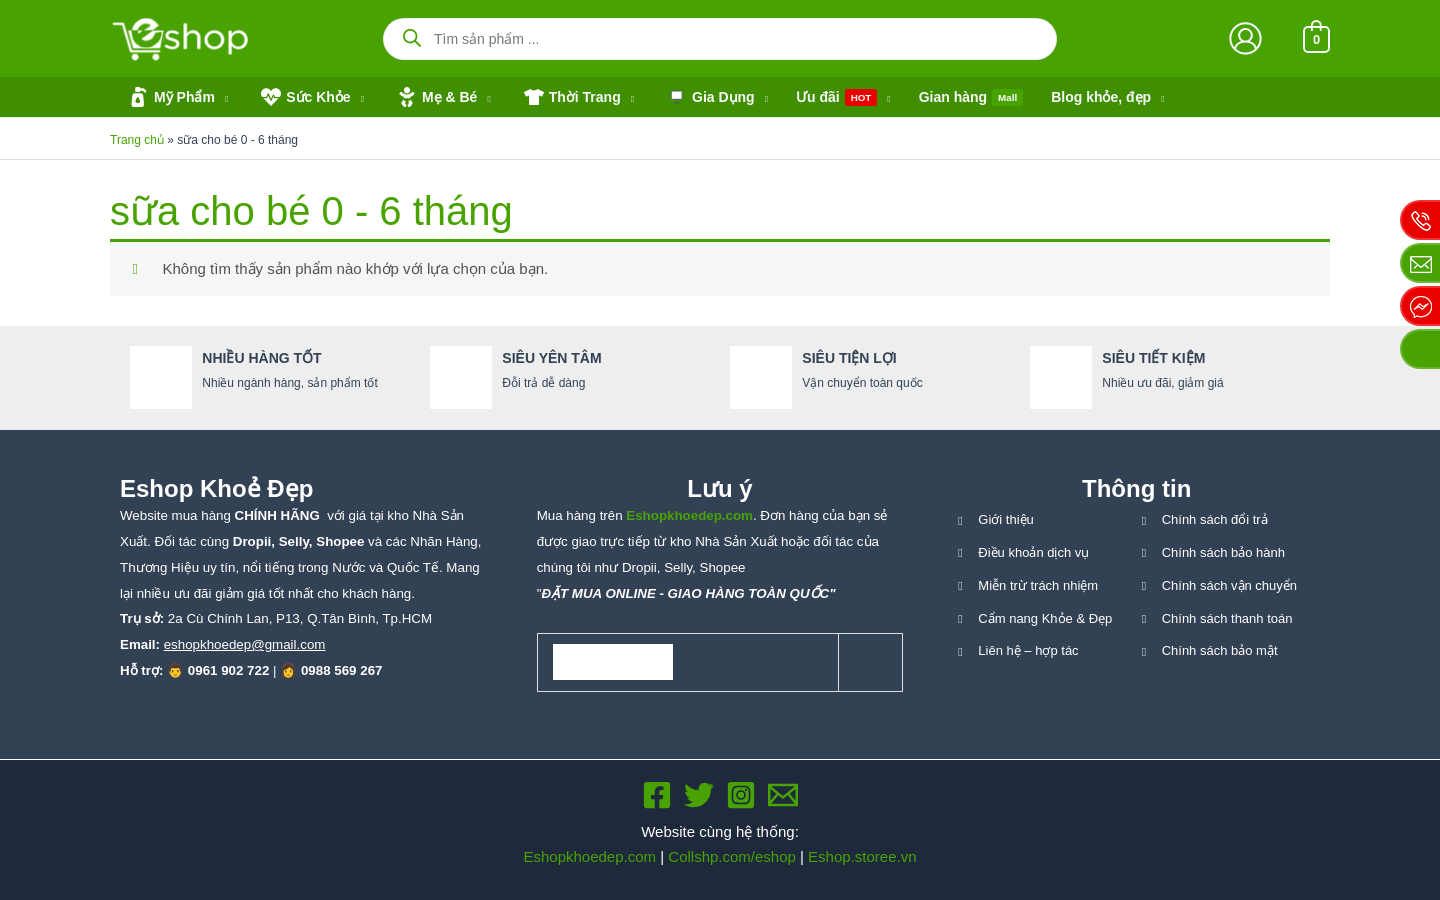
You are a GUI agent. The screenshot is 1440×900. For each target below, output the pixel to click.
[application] (221, 97)
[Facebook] (657, 795)
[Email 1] (783, 795)
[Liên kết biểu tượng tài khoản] (1245, 38)
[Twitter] (699, 795)
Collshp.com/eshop (732, 856)
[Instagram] (741, 795)
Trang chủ (137, 140)
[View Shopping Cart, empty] (1316, 38)
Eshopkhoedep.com (589, 856)
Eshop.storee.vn (862, 856)
